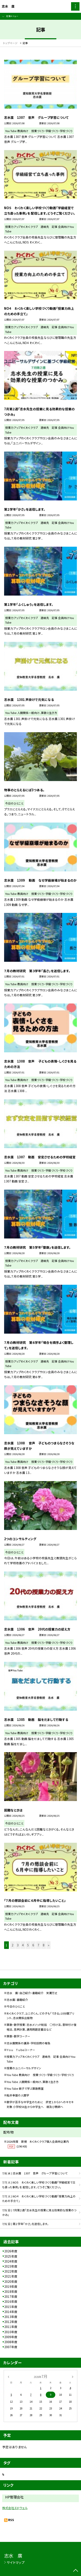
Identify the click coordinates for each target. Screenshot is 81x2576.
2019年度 (10, 2286)
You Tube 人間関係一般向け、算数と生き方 (33, 2082)
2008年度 (10, 2342)
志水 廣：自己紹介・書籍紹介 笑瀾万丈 (32, 1993)
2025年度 (10, 2256)
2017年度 (10, 2296)
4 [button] (23, 1945)
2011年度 (10, 2326)
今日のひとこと (16, 2006)
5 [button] (28, 1945)
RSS (11, 2520)
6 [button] (33, 1945)
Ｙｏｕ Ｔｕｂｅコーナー (21, 2050)
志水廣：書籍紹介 (17, 2000)
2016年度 (10, 2301)
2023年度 (10, 2266)
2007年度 (10, 2347)
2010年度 (10, 2332)
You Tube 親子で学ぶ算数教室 (25, 2088)
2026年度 (10, 2251)
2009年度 (10, 2337)
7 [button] (38, 1945)
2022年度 (10, 2271)
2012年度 (10, 2321)
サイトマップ (16, 2562)
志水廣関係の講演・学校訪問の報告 (28, 2043)
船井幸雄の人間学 (18, 2095)
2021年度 (10, 2276)
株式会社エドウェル (15, 2508)
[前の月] (8, 2376)
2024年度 (10, 2261)
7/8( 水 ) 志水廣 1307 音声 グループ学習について (35, 2173)
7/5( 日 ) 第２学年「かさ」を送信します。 (25, 2224)
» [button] (48, 1945)
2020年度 (10, 2281)
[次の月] (72, 2376)
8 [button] (43, 1945)
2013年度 (10, 2316)
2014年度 (10, 2311)
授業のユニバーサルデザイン (24, 2068)
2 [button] (12, 1945)
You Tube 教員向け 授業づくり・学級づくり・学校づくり (40, 2075)
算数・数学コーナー (18, 2036)
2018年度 (10, 2291)
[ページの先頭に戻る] (75, 2571)
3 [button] (18, 1945)
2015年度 (10, 2306)
